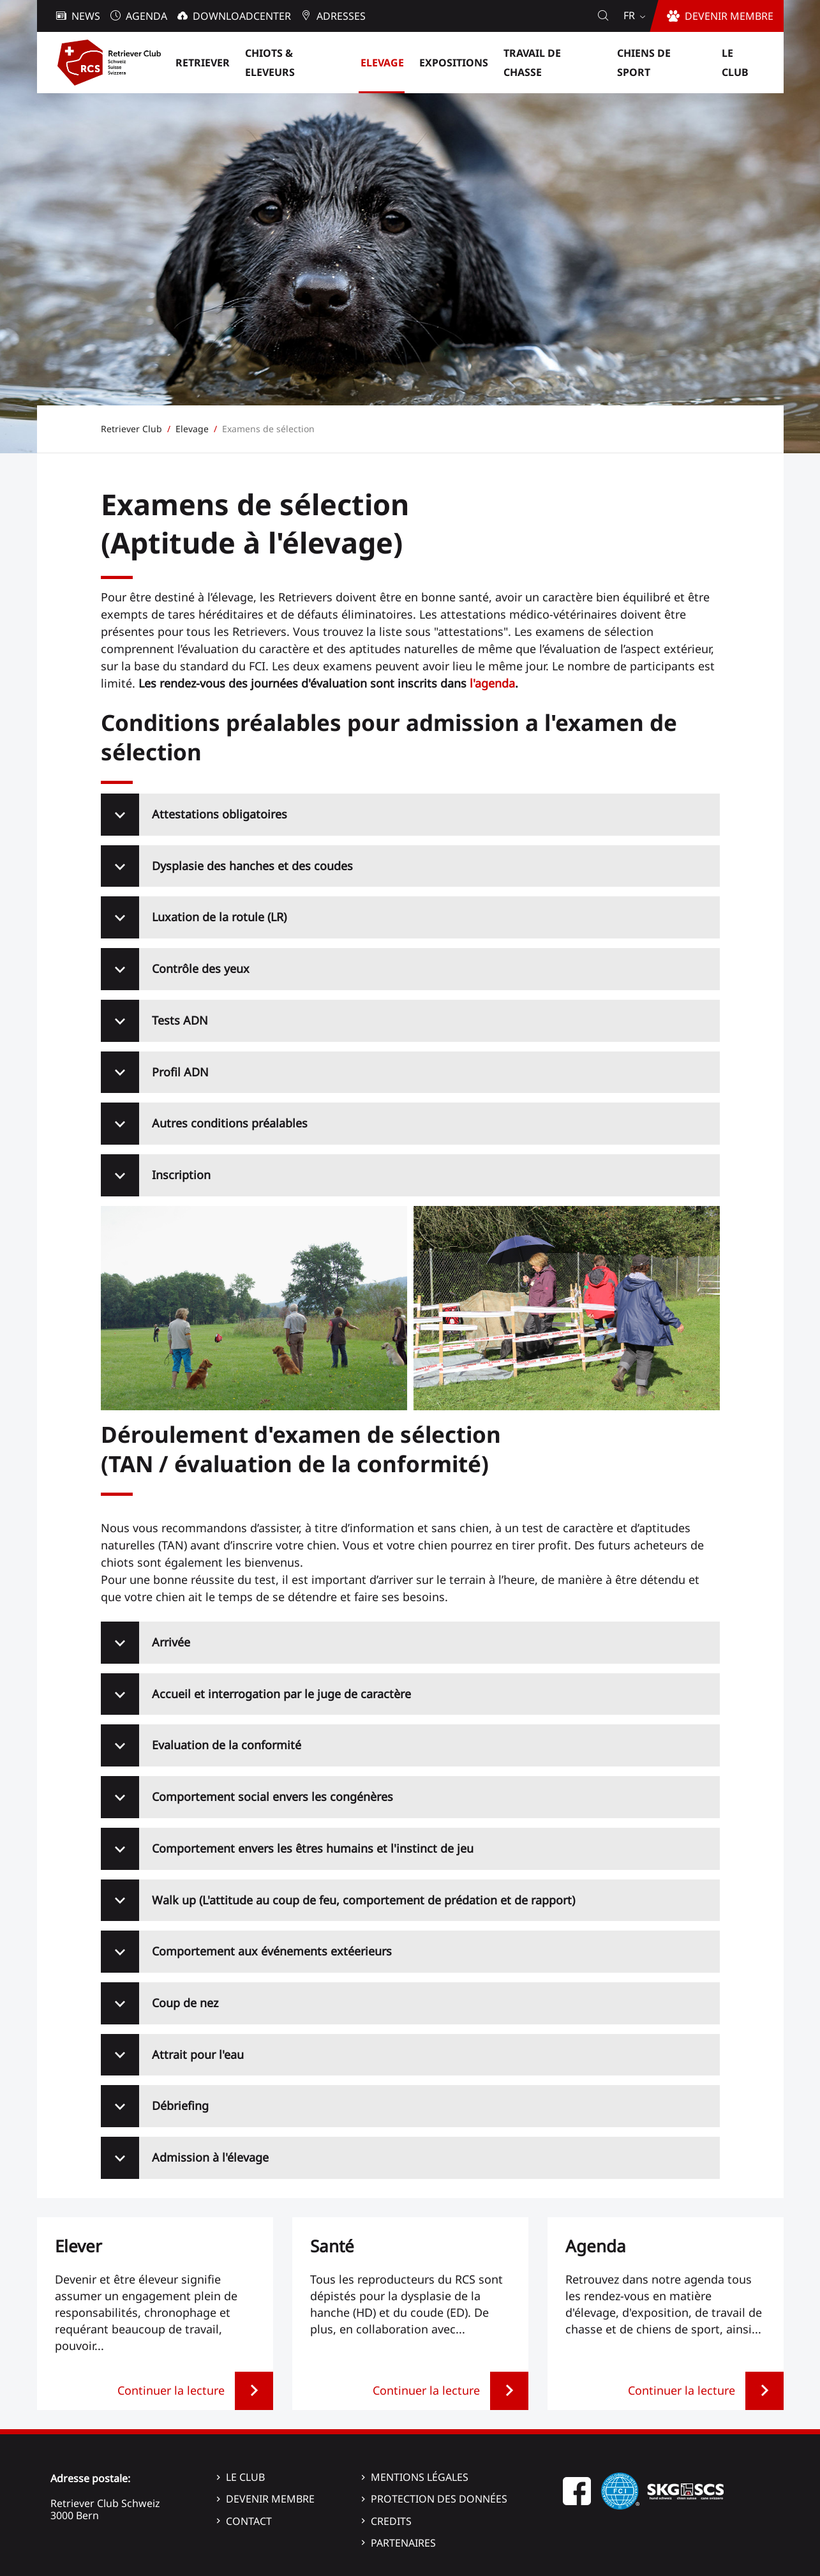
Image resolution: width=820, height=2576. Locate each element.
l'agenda (492, 683)
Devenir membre (270, 2499)
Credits (391, 2521)
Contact (249, 2521)
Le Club (245, 2477)
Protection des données (439, 2499)
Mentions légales (419, 2477)
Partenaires (403, 2543)
